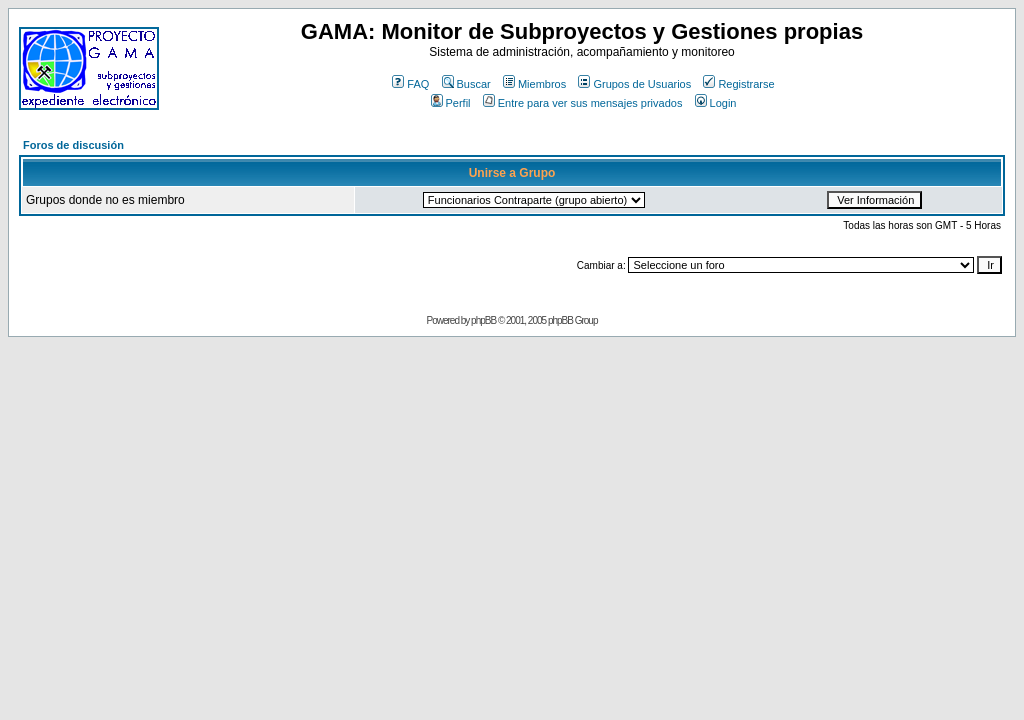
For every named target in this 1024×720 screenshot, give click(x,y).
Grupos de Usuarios (634, 84)
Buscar (466, 84)
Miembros (534, 84)
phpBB (483, 320)
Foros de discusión (73, 145)
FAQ (410, 84)
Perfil (451, 103)
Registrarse (738, 84)
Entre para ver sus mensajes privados (583, 103)
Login (716, 103)
